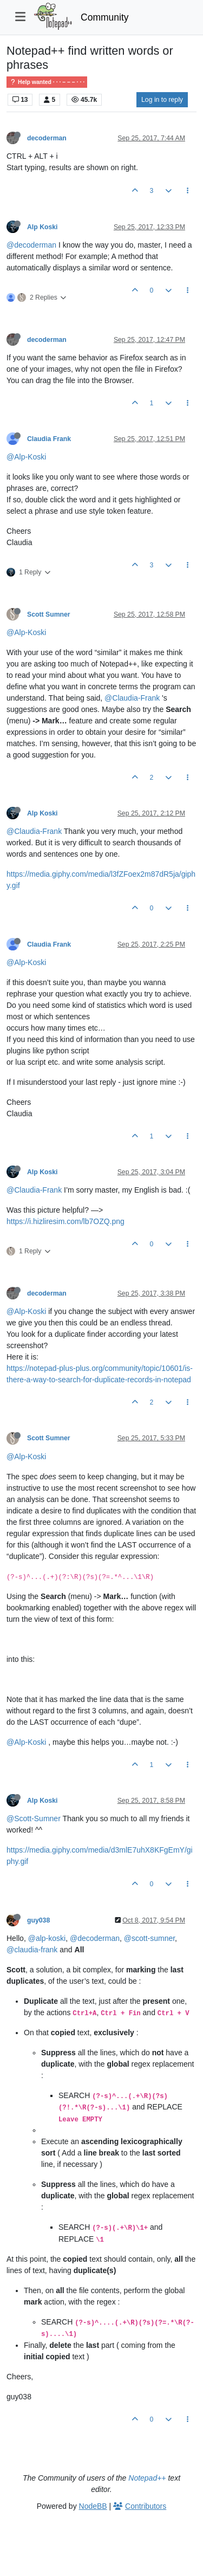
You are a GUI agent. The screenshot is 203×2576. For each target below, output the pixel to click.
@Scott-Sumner (33, 1818)
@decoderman (31, 245)
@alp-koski (47, 1938)
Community (105, 17)
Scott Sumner (48, 614)
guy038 (38, 1920)
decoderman (47, 138)
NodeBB (93, 2506)
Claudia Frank (49, 439)
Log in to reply (162, 99)
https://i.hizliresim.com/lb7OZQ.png (65, 1221)
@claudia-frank (31, 1949)
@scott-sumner (149, 1938)
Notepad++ (147, 2478)
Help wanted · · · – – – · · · (46, 82)
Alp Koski (42, 227)
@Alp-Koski (26, 456)
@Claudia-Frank (132, 698)
